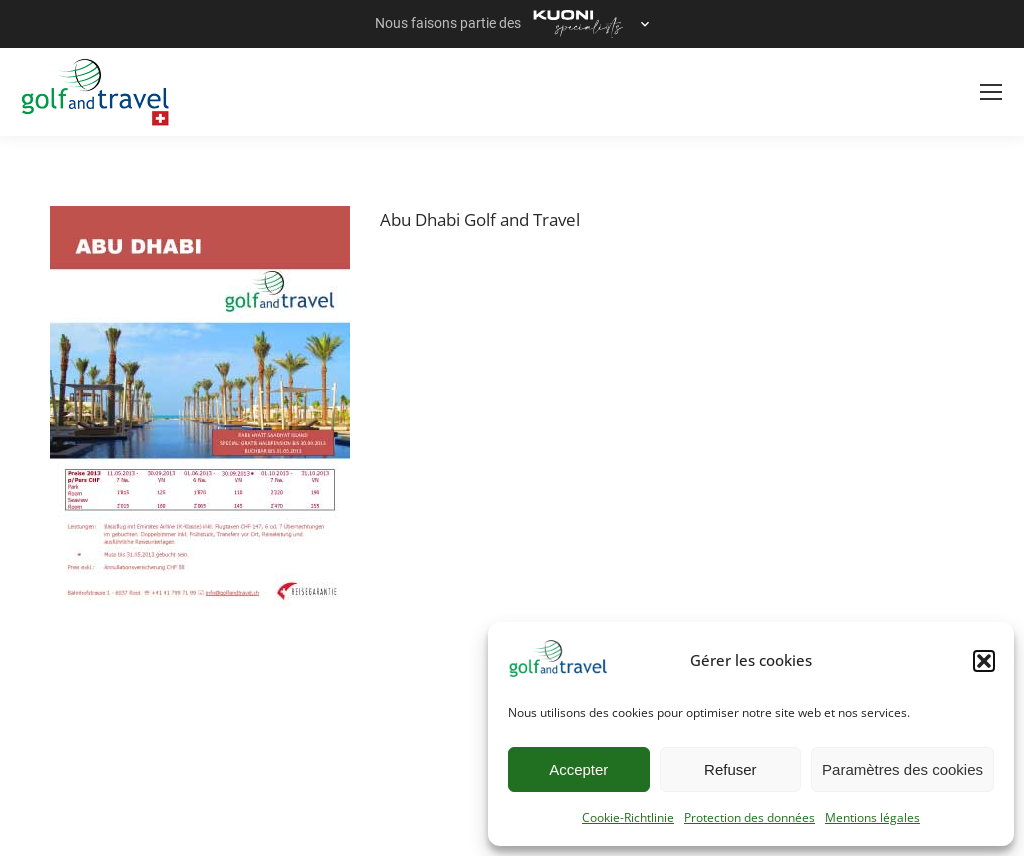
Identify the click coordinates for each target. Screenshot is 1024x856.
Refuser (730, 769)
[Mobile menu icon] (991, 92)
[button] (984, 661)
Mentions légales (872, 817)
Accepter (578, 769)
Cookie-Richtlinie (628, 817)
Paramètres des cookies (902, 769)
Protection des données (749, 817)
